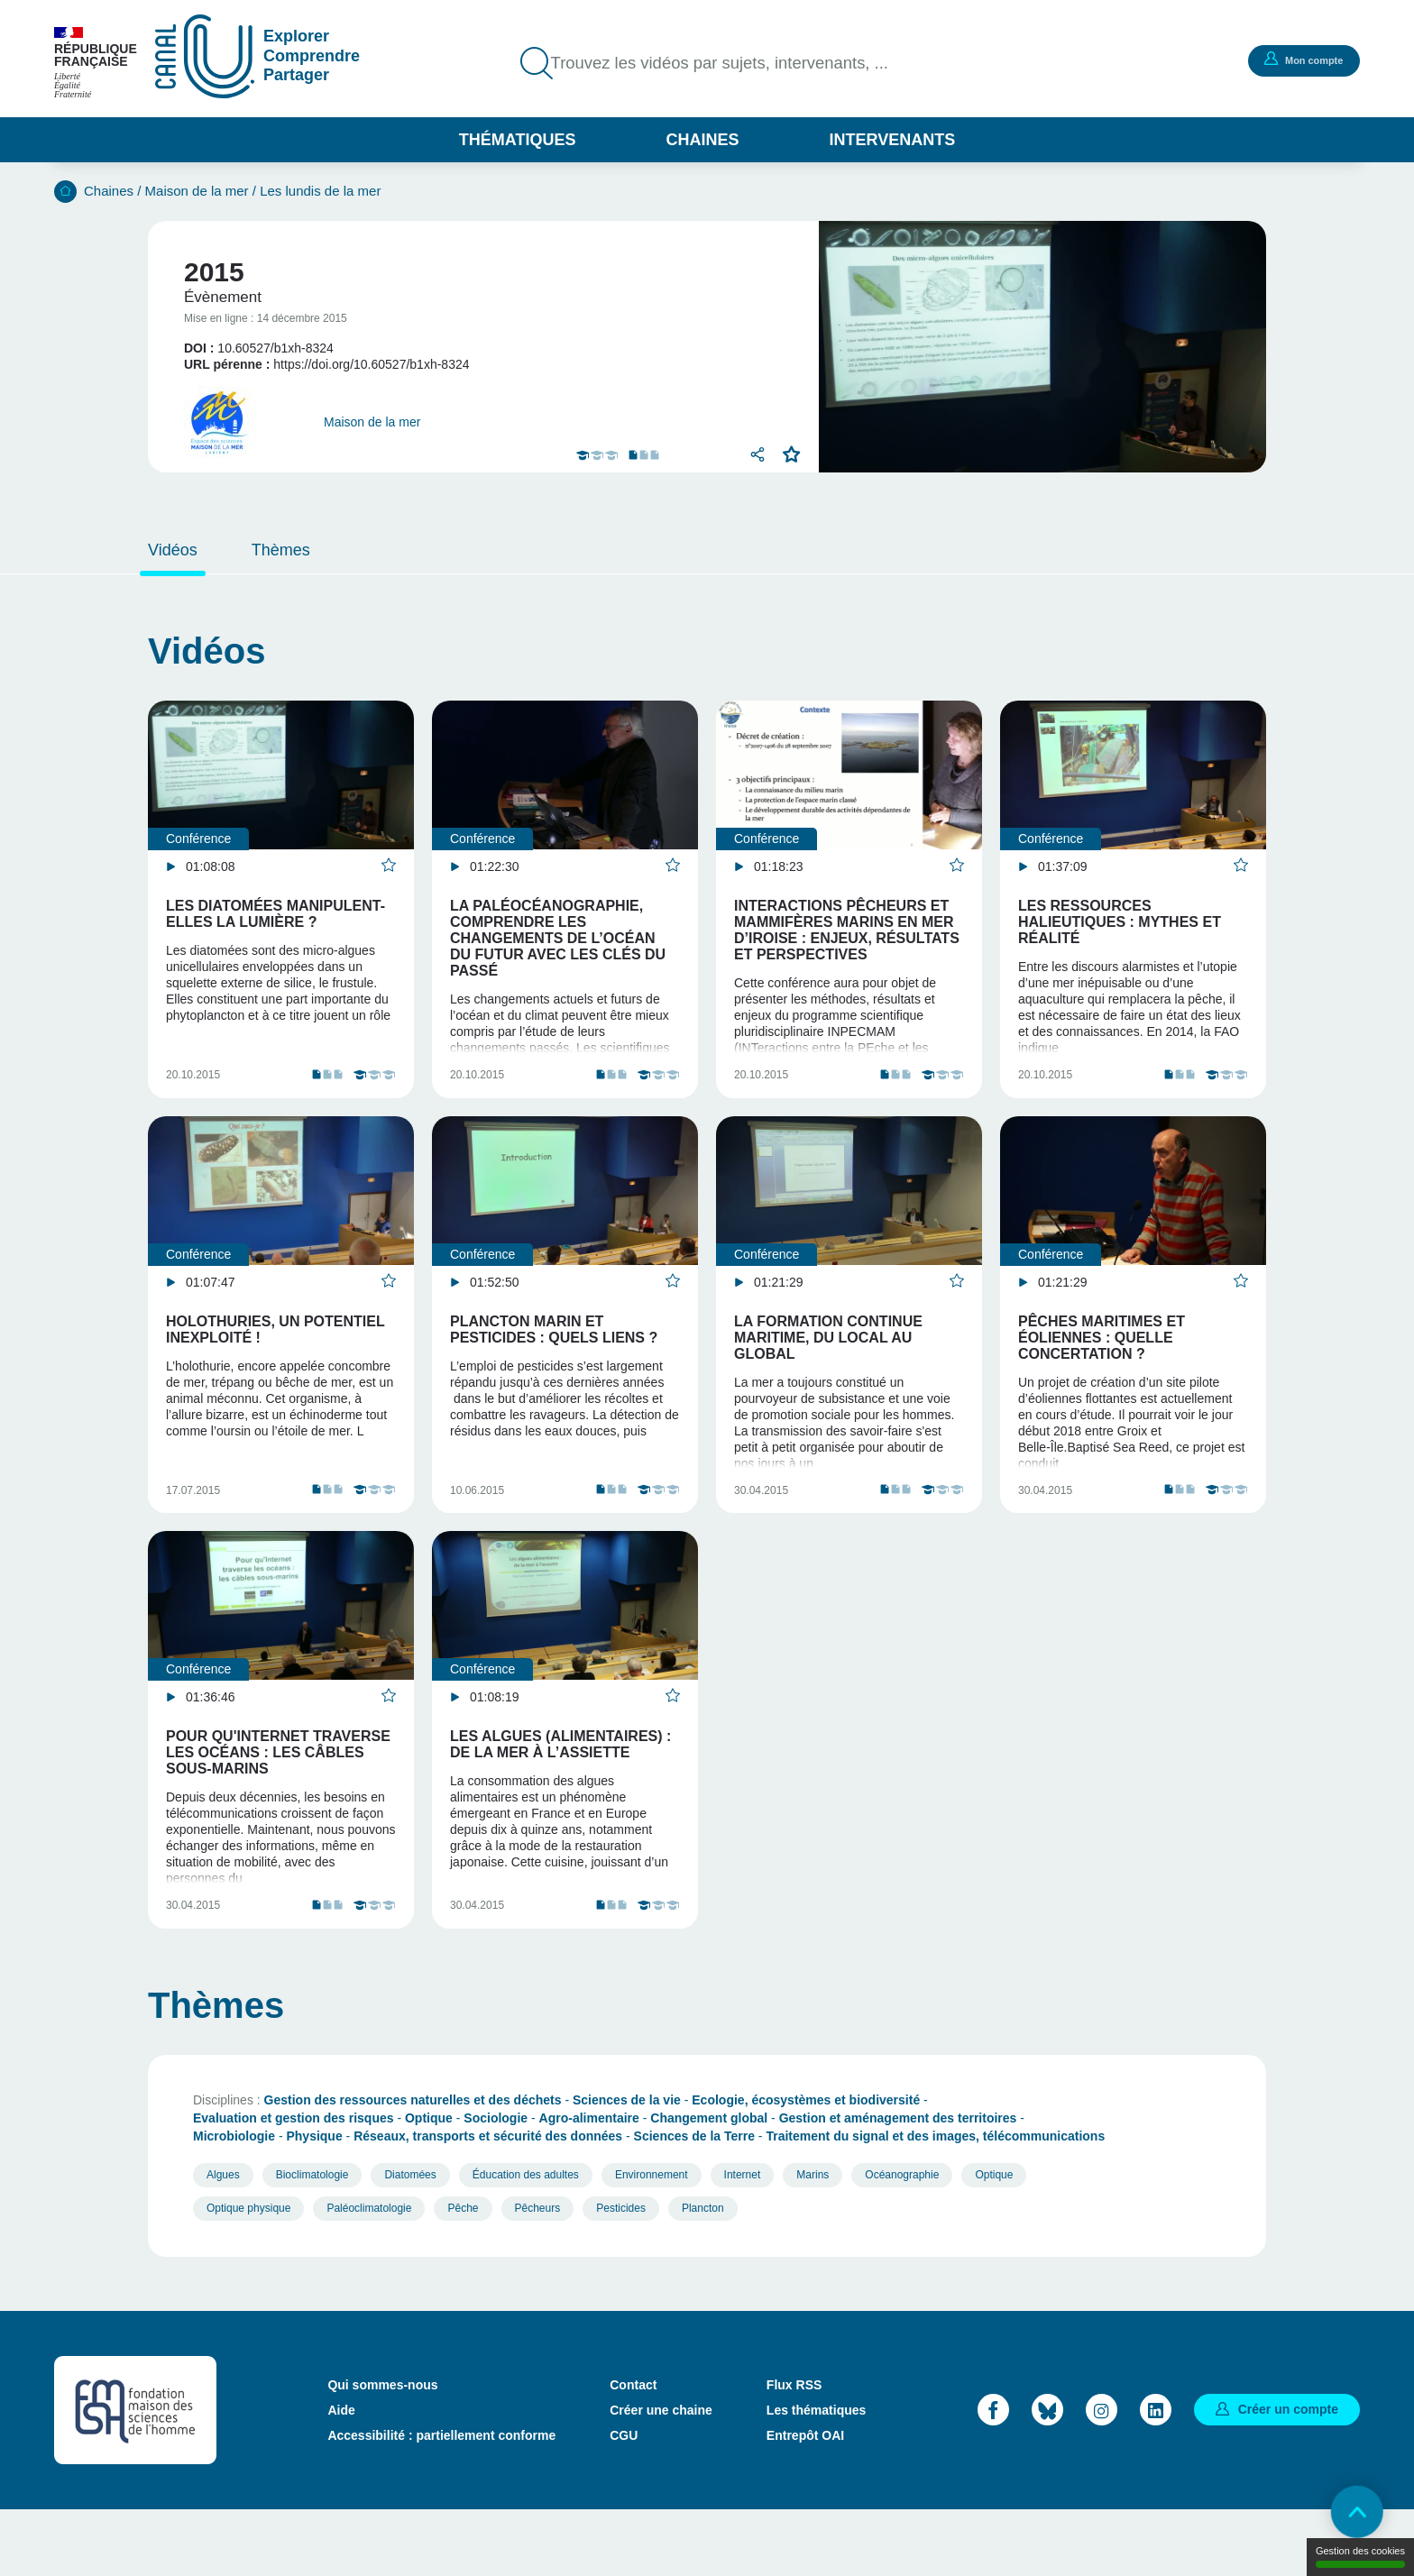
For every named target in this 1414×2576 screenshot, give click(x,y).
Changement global (708, 2184)
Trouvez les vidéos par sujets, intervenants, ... (733, 63)
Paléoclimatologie (368, 2274)
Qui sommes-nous (382, 2450)
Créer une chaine (661, 2476)
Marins (812, 2240)
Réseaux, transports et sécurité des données (488, 2202)
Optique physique (248, 2274)
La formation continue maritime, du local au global (828, 1359)
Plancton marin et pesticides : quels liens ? (553, 1351)
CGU (624, 2501)
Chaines (702, 140)
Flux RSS (794, 2450)
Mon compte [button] (1301, 59)
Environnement (651, 2240)
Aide (340, 2476)
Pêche (462, 2274)
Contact (633, 2450)
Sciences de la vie (627, 2166)
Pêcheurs (538, 2274)
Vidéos (172, 550)
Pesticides (621, 2274)
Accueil (65, 191)
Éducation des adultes (526, 2240)
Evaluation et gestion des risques (293, 2184)
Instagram (1101, 2475)
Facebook (993, 2475)
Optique (429, 2184)
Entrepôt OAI (805, 2501)
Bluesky (1047, 2475)
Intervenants (893, 140)
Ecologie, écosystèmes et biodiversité (806, 2166)
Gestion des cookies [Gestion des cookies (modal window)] (1360, 2556)
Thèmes (281, 550)
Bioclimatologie (312, 2240)
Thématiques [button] (517, 140)
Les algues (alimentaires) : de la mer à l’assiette (560, 1788)
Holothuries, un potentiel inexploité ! (275, 1351)
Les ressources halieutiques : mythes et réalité (1119, 922)
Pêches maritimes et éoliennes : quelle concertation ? (1101, 1359)
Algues (223, 2240)
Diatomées (410, 2240)
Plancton (703, 2274)
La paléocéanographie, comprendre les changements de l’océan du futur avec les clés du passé (558, 938)
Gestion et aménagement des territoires (898, 2184)
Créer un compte (1288, 2475)
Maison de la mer (197, 190)
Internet (742, 2240)
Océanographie (902, 2240)
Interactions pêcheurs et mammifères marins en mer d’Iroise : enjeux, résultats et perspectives (847, 930)
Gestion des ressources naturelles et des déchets (413, 2166)
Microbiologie (234, 2202)
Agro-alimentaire (589, 2184)
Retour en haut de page (1351, 2513)
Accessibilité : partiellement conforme (441, 2501)
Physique (314, 2202)
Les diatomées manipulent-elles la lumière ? (275, 914)
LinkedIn (1155, 2475)
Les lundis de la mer (320, 190)
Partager (756, 454)
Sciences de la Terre (694, 2202)
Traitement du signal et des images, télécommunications (935, 2202)
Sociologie (496, 2184)
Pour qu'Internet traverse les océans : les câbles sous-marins (278, 1796)
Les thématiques (816, 2476)
